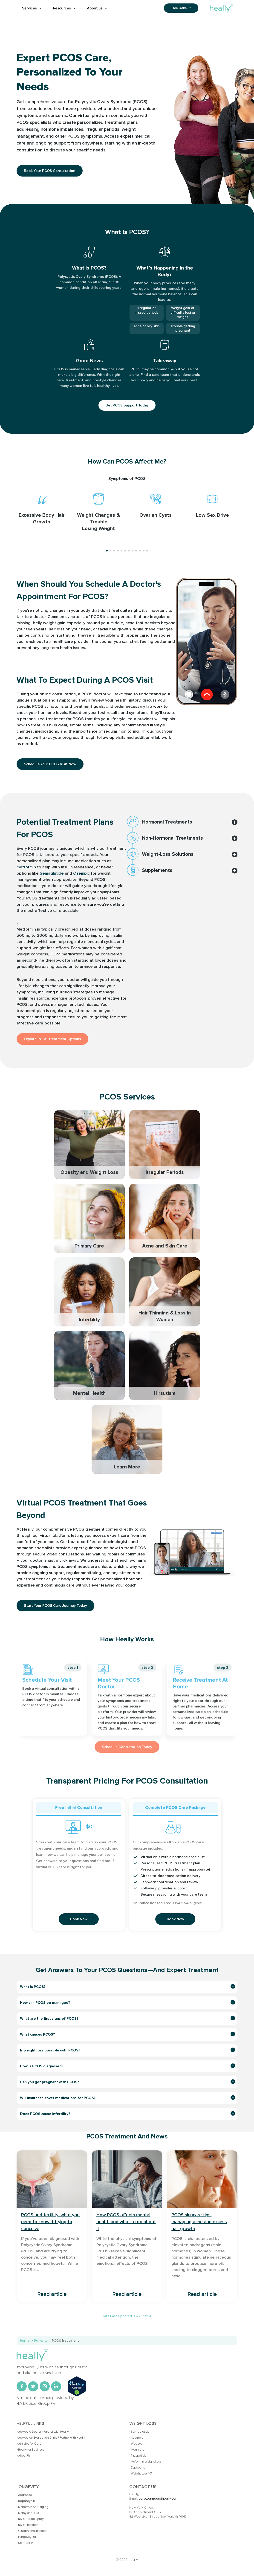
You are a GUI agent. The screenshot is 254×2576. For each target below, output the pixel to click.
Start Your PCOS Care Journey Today (55, 1605)
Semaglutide (52, 873)
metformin (26, 867)
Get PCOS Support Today (127, 405)
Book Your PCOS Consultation (49, 170)
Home (25, 2340)
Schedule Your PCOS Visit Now (50, 764)
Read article (51, 2294)
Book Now (78, 1919)
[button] (107, 550)
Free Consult (181, 8)
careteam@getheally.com (158, 2498)
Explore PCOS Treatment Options (52, 1039)
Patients (40, 2340)
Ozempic (81, 873)
